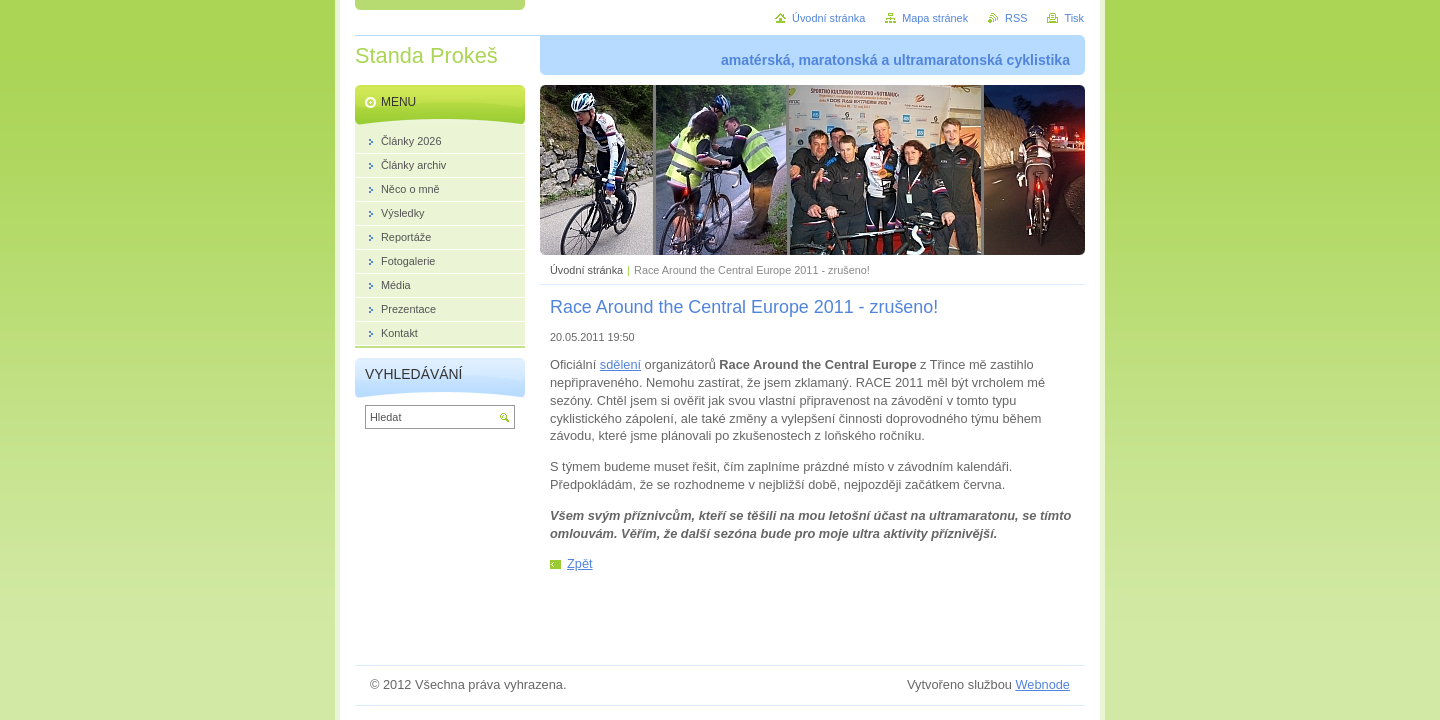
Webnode (1042, 684)
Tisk (1074, 18)
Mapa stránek (935, 18)
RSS (1016, 18)
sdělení (620, 364)
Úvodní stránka (586, 270)
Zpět (580, 563)
